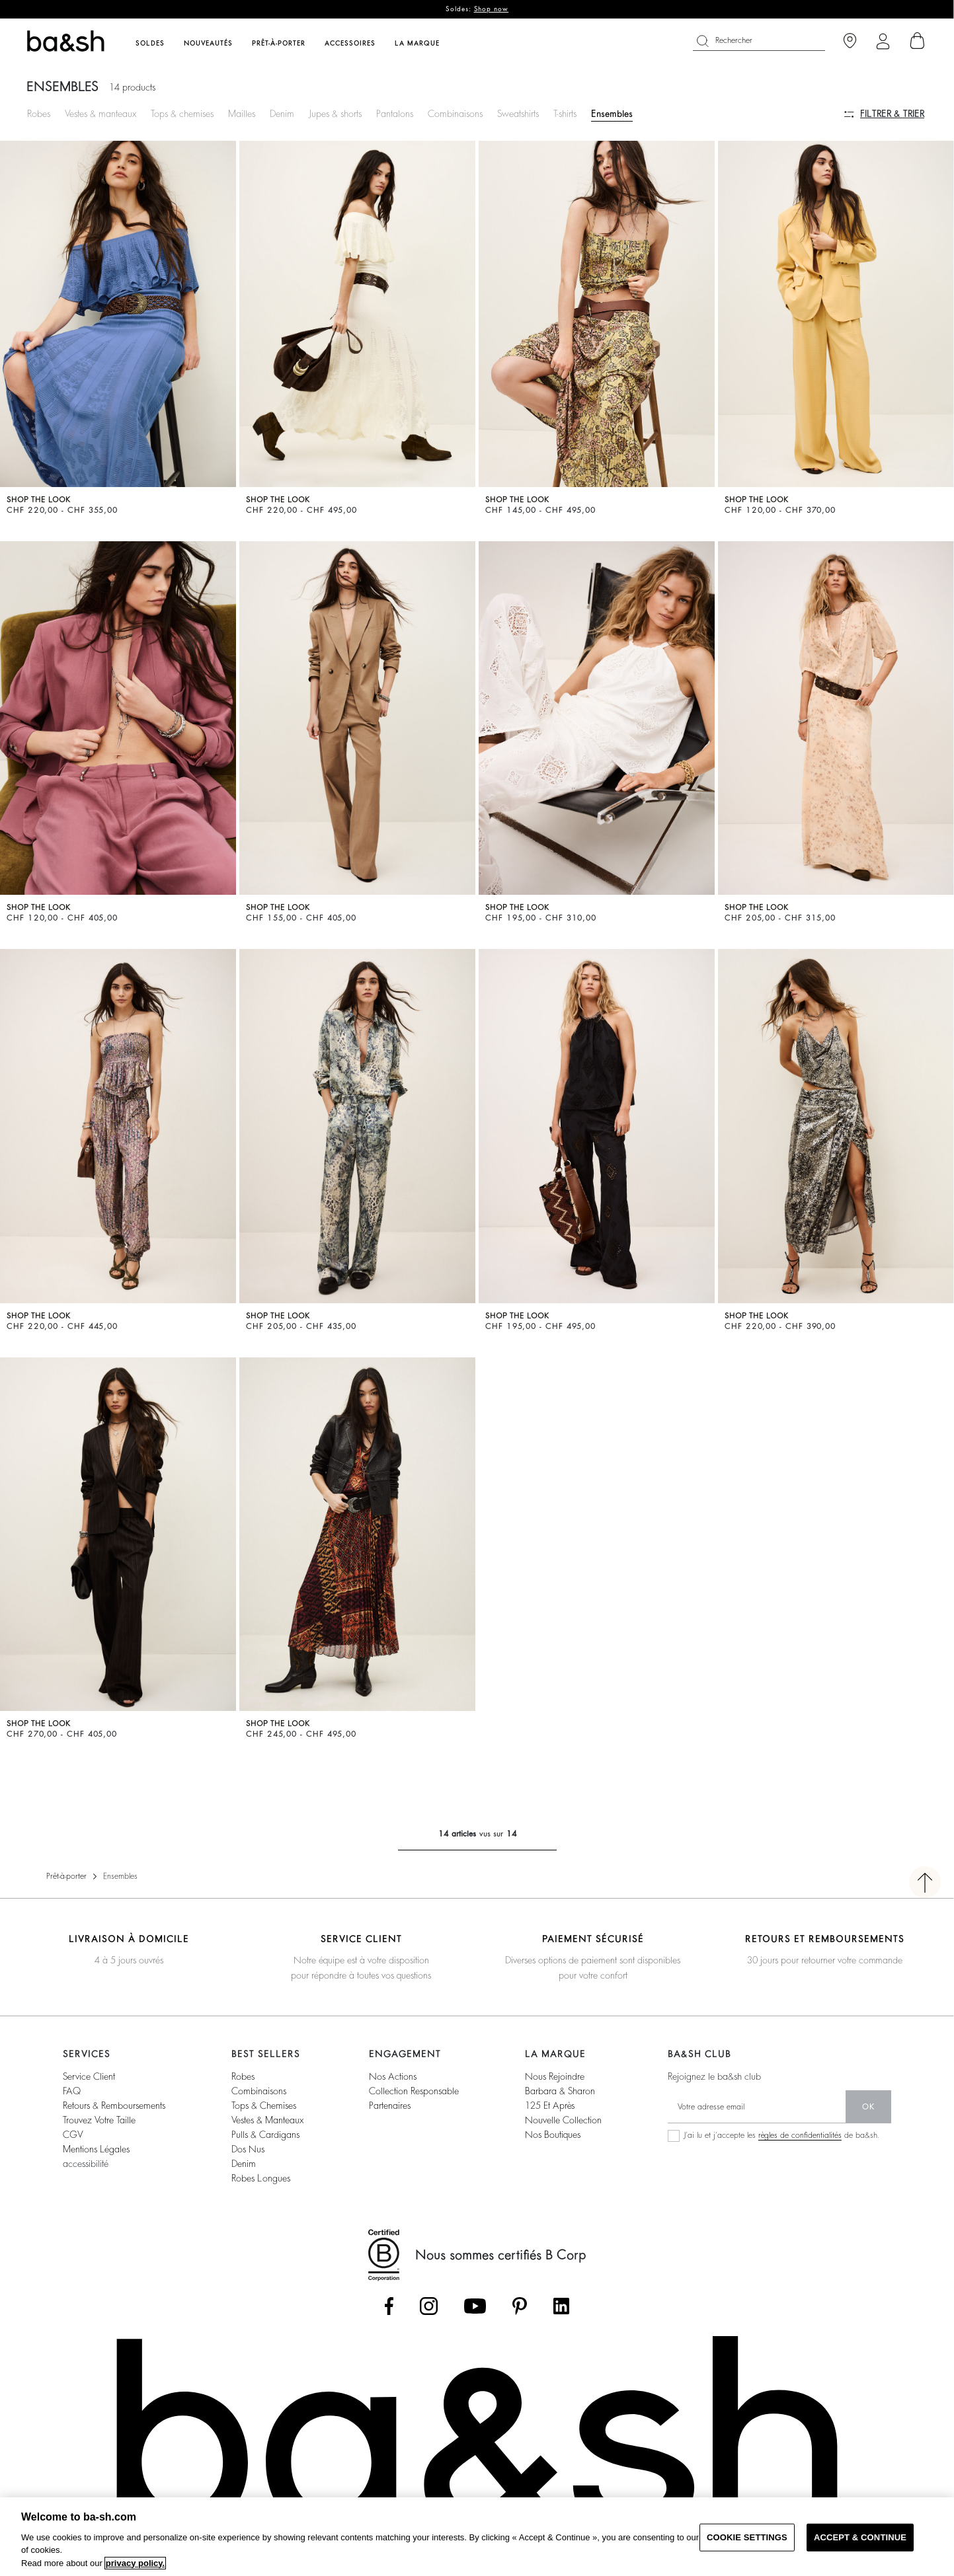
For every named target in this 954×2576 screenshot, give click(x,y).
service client (89, 2076)
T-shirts (564, 113)
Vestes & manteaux (100, 113)
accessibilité (85, 2163)
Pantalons (394, 113)
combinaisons (258, 2091)
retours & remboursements (114, 2105)
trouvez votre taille (99, 2120)
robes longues (260, 2178)
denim (243, 2163)
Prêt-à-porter (66, 1876)
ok (868, 2107)
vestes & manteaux (267, 2120)
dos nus (247, 2149)
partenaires (390, 2105)
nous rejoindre (554, 2076)
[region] (477, 2536)
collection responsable (414, 2091)
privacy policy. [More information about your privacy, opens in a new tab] (135, 2563)
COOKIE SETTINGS (747, 2537)
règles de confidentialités (800, 2135)
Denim (282, 113)
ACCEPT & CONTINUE (860, 2537)
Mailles (241, 113)
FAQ (72, 2091)
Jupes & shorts (335, 113)
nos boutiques (552, 2134)
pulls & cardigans (265, 2134)
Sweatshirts (518, 113)
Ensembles (612, 113)
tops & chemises (263, 2105)
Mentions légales (96, 2149)
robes (243, 2076)
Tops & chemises (182, 113)
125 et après (550, 2105)
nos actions (393, 2076)
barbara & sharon (560, 2091)
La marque (417, 43)
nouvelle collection (563, 2120)
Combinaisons (455, 113)
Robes (38, 113)
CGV (73, 2134)
